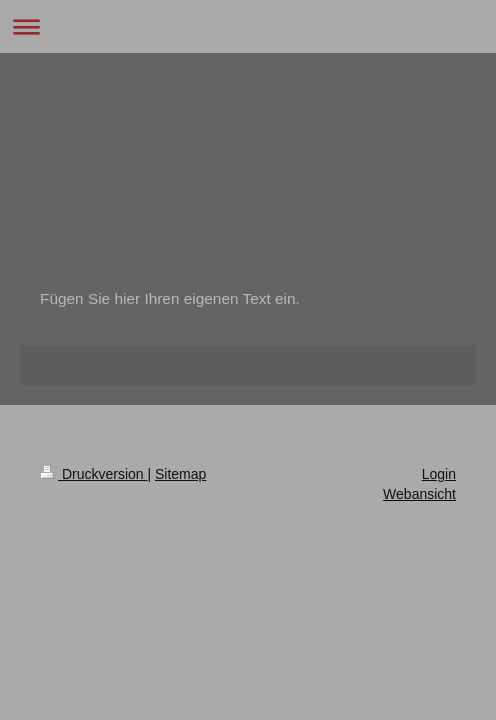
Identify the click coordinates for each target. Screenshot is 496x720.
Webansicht (419, 494)
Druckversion (93, 474)
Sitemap (180, 474)
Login (439, 474)
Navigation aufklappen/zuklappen (248, 26)
